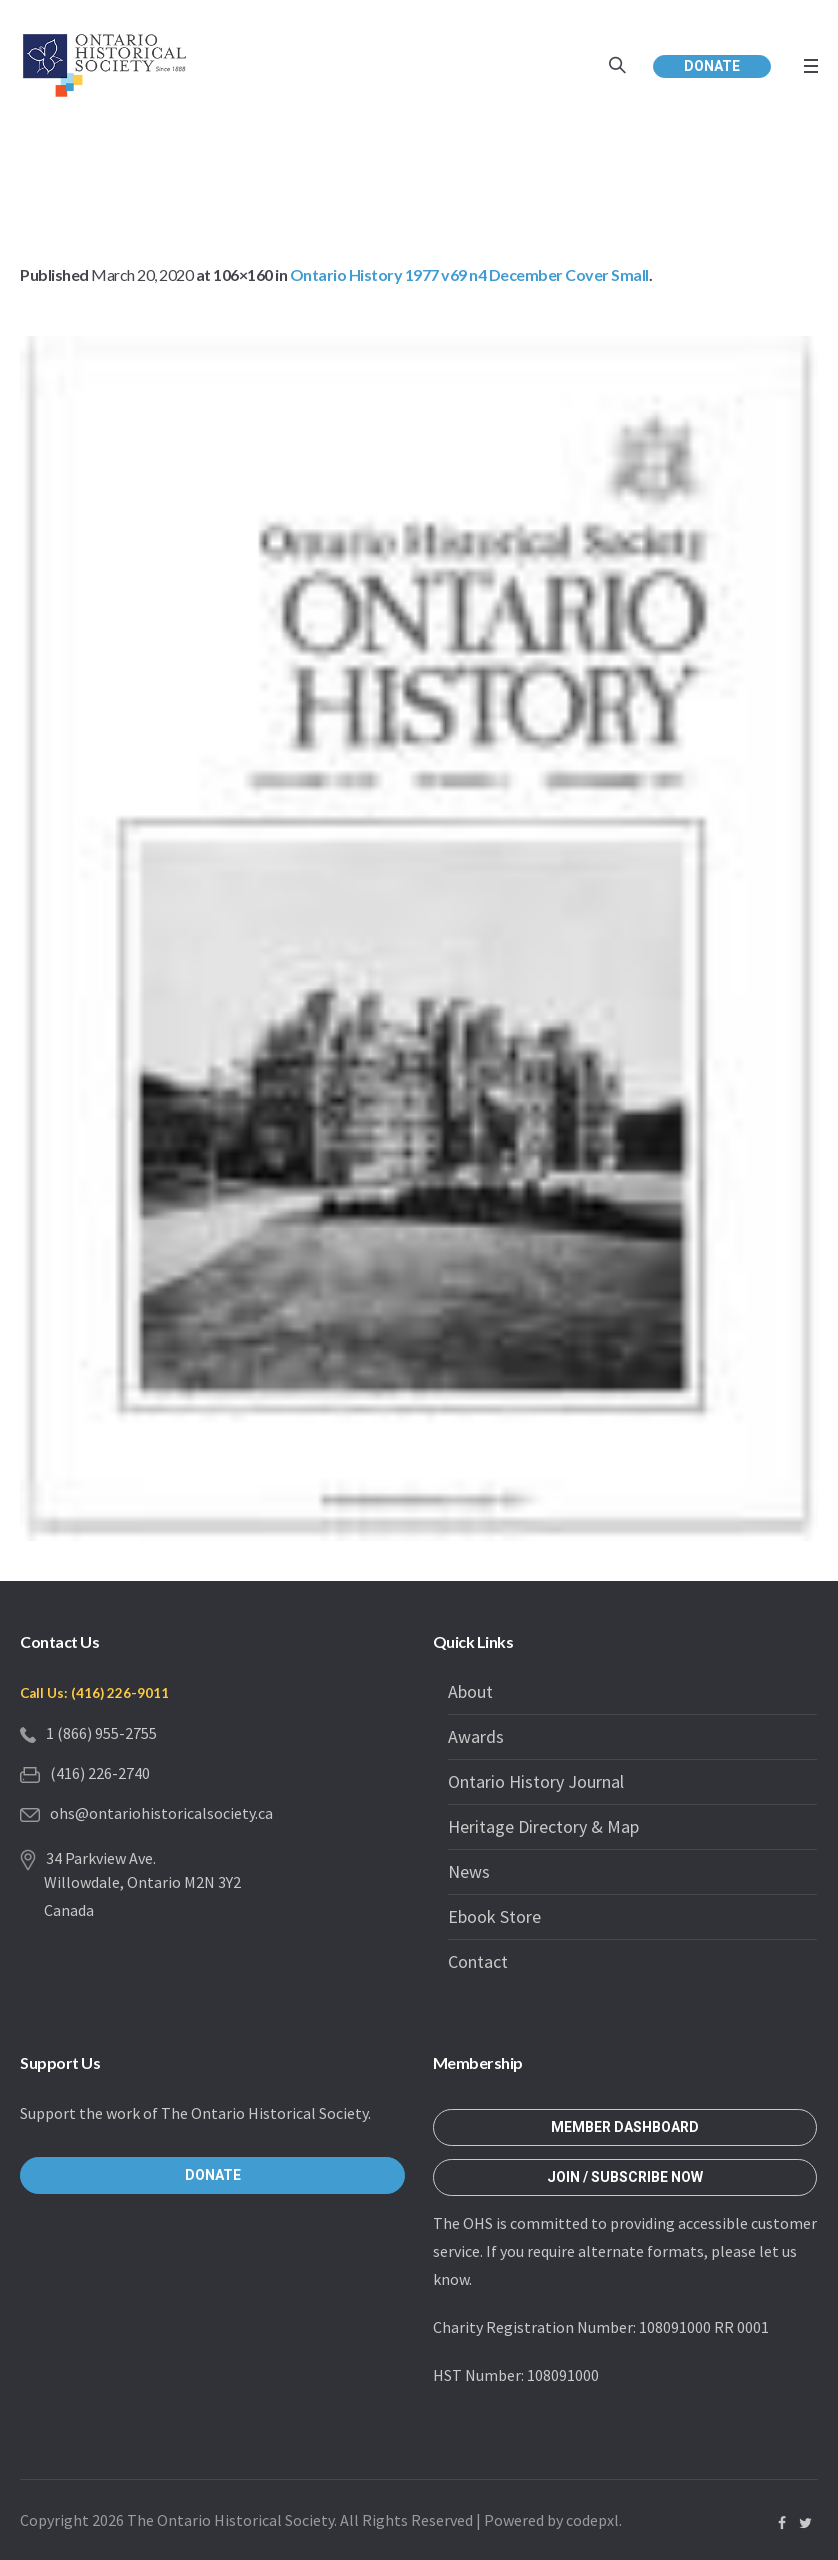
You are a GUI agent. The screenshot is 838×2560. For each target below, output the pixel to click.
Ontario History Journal (536, 1781)
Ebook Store (494, 1916)
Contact (478, 1961)
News (469, 1871)
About (470, 1691)
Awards (476, 1736)
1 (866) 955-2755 (101, 1733)
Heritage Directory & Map (543, 1826)
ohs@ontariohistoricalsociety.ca (161, 1813)
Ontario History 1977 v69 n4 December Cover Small (469, 274)
